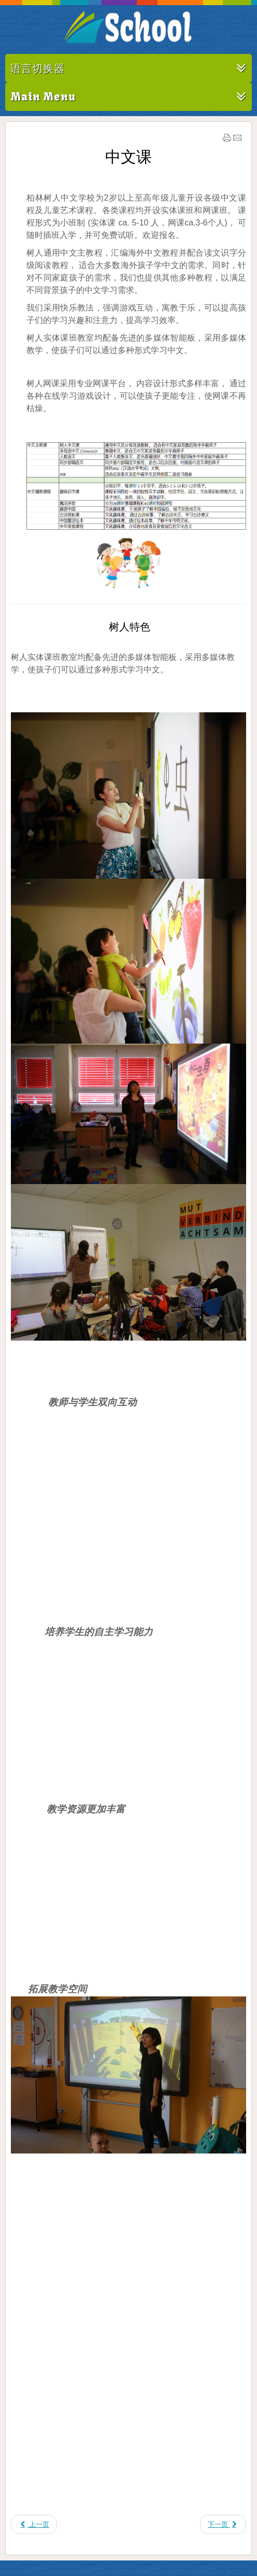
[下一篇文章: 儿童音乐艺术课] (223, 2524)
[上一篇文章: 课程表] (34, 2524)
